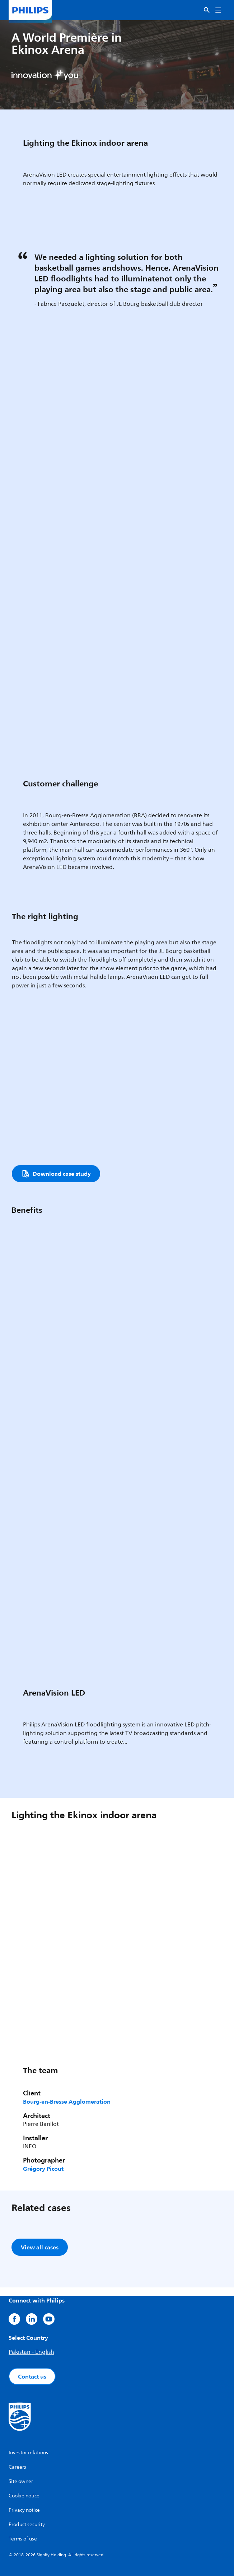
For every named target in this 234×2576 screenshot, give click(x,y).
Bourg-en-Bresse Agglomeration (67, 2101)
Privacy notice (24, 2510)
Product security (27, 2524)
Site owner (21, 2481)
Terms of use (23, 2539)
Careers (17, 2467)
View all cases (39, 2247)
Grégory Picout (43, 2169)
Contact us (32, 2376)
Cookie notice (24, 2496)
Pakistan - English (31, 2352)
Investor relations (28, 2453)
